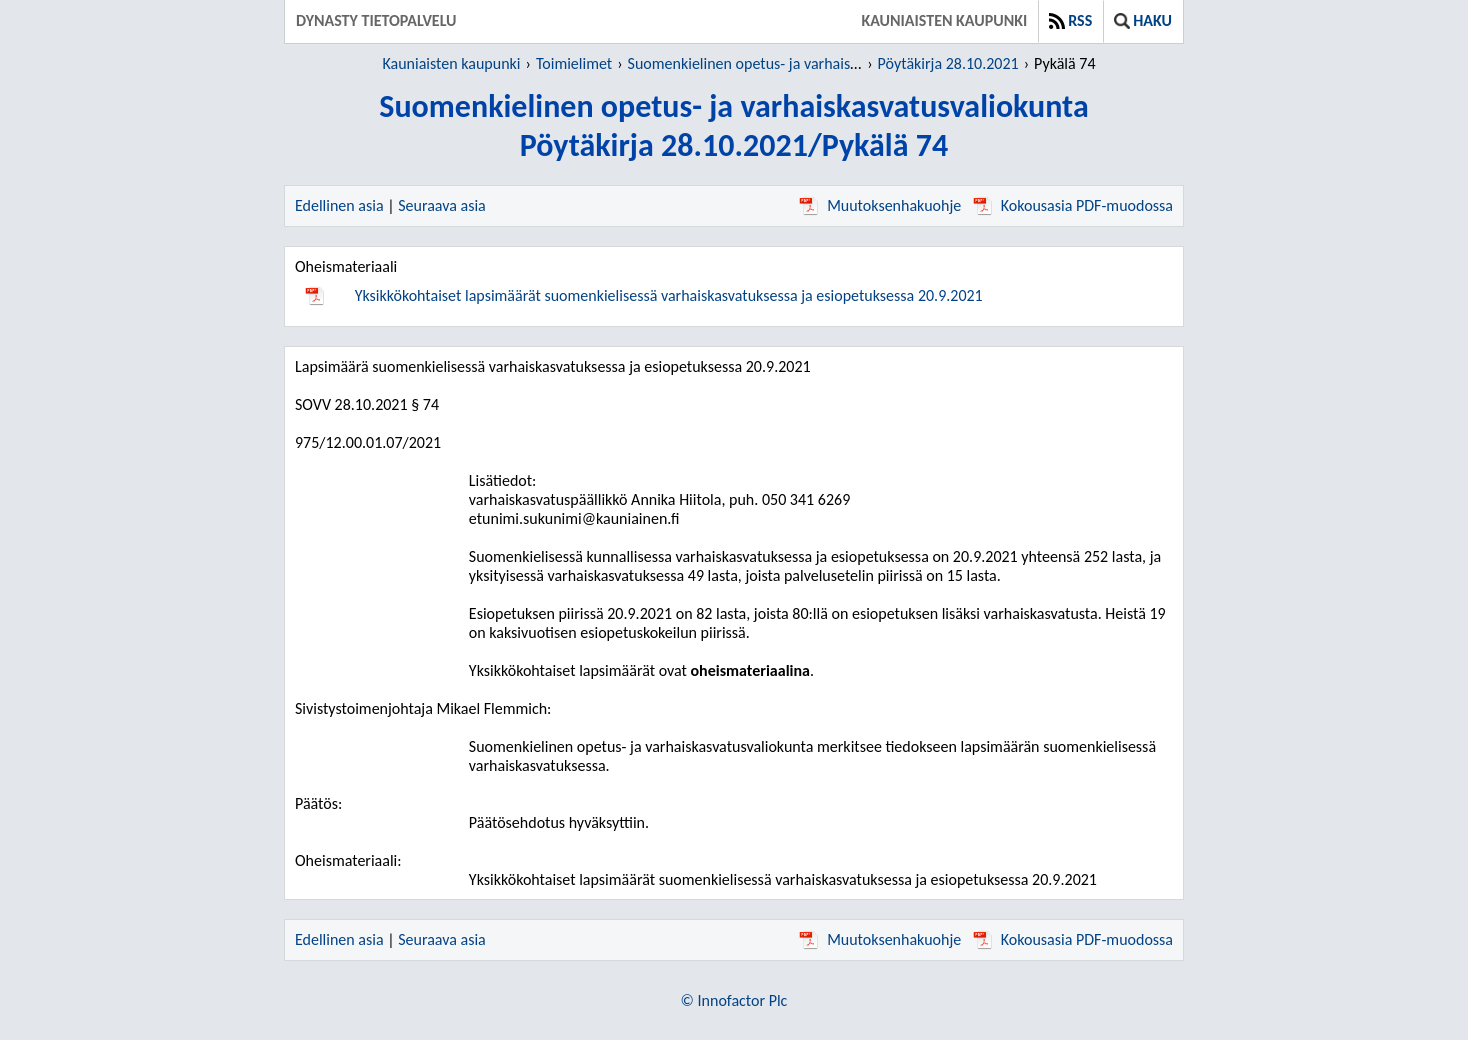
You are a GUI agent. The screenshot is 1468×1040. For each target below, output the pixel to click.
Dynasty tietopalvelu (376, 20)
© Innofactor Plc (734, 1000)
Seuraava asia (442, 205)
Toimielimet (574, 63)
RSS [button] (1070, 20)
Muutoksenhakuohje (880, 205)
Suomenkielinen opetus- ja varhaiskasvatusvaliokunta (800, 63)
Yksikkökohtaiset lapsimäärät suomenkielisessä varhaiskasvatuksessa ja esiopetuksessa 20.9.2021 (669, 295)
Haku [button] (1143, 20)
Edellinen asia (339, 205)
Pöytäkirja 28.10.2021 (948, 63)
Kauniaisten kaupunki (944, 20)
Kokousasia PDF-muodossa (1073, 205)
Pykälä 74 (1064, 63)
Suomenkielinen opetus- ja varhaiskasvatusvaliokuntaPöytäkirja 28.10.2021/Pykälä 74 (733, 126)
